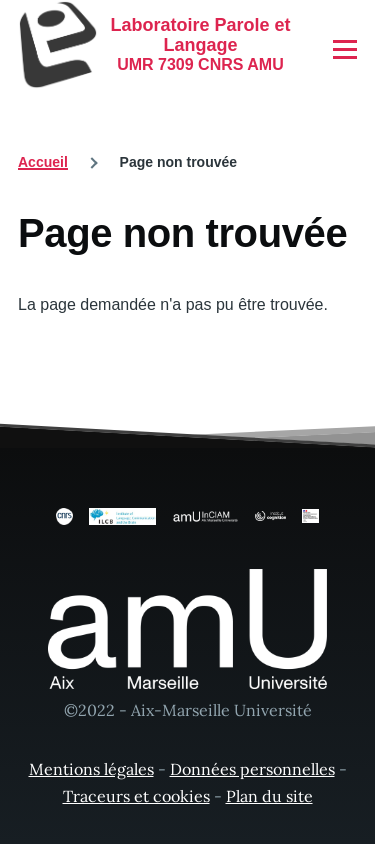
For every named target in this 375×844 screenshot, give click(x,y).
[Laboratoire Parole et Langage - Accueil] (154, 45)
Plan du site (269, 796)
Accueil (43, 162)
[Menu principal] (345, 49)
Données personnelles (252, 769)
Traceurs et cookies (136, 796)
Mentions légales (91, 769)
